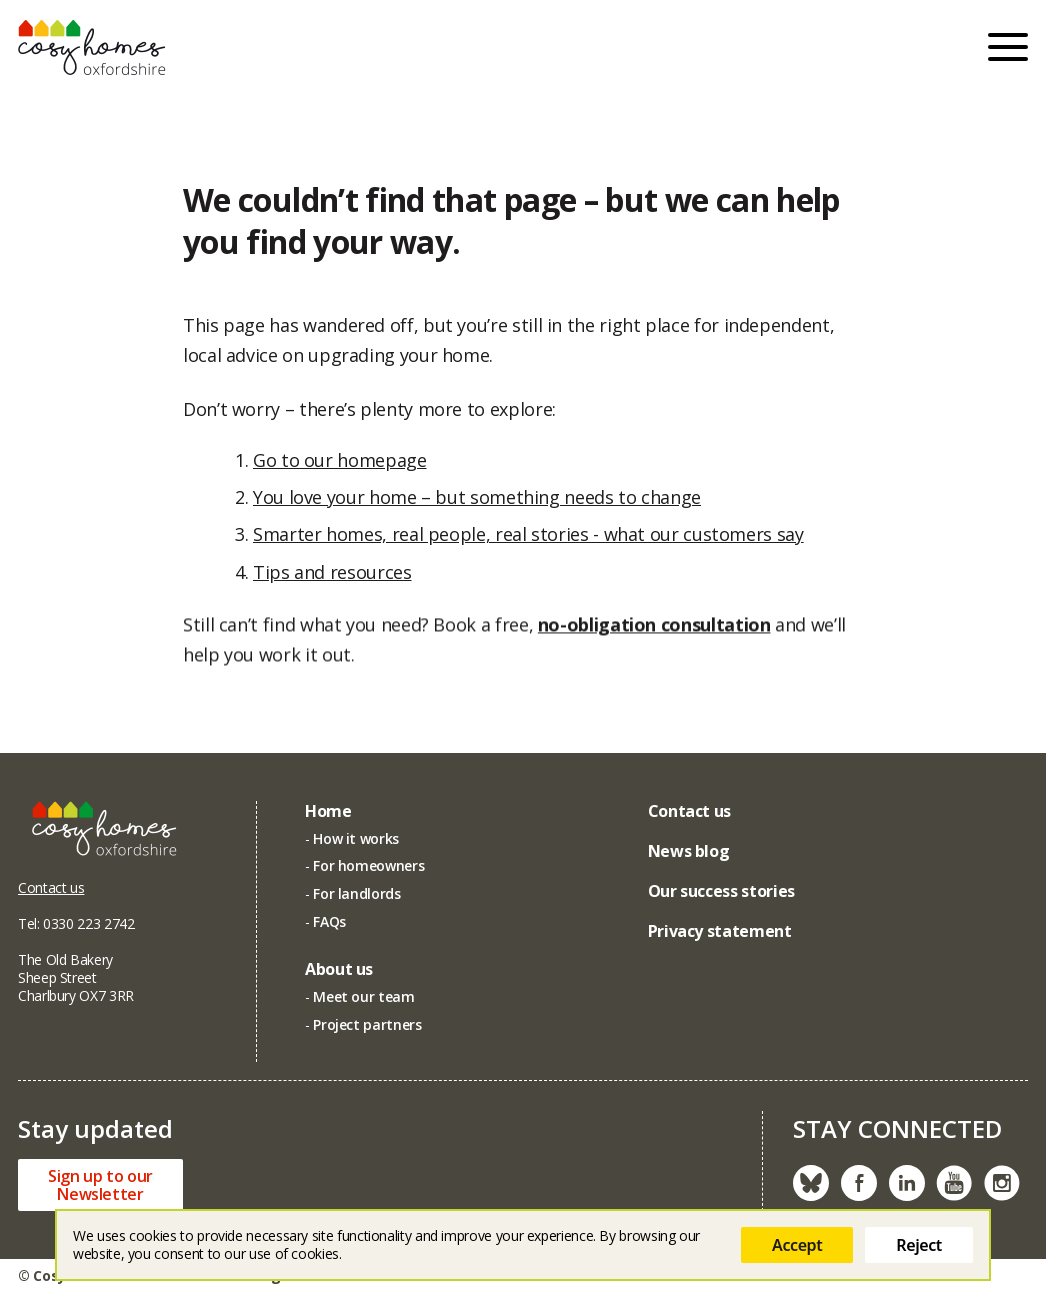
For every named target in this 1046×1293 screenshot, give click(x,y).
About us (339, 969)
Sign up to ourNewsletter (100, 1185)
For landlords (356, 893)
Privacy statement (720, 931)
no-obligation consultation (654, 629)
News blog (689, 851)
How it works (356, 838)
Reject (919, 1245)
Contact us (51, 887)
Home (328, 811)
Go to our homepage (340, 460)
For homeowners (368, 865)
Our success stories (721, 891)
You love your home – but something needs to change (477, 497)
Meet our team (363, 996)
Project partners (367, 1024)
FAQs (329, 921)
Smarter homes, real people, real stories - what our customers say (528, 534)
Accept (797, 1245)
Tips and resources (332, 572)
